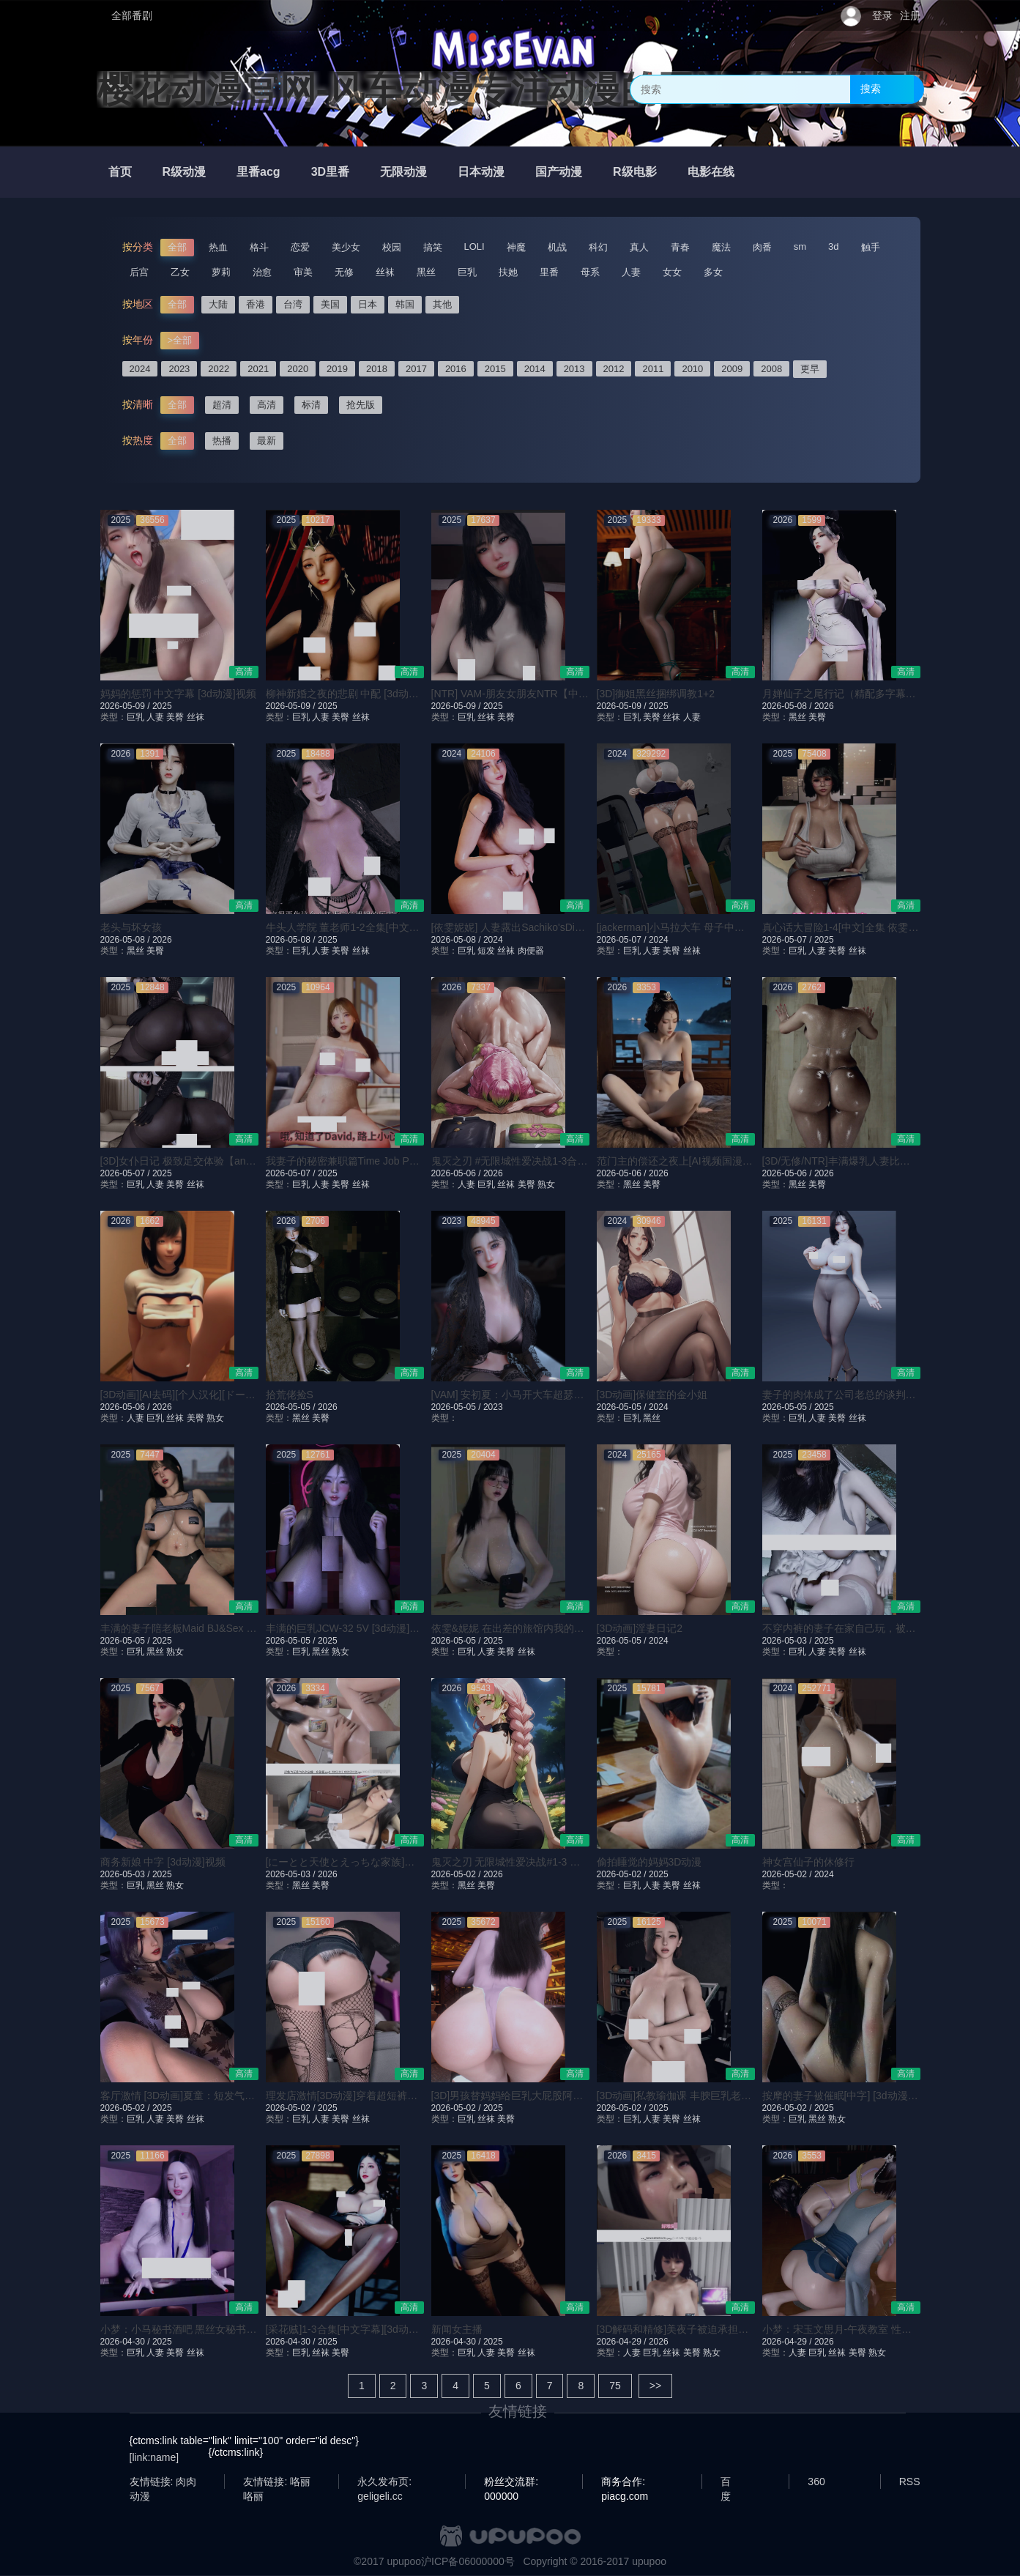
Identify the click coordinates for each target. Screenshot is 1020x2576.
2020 (297, 368)
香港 (255, 304)
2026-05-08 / (788, 706)
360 (816, 2481)
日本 (367, 304)
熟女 (546, 1184)
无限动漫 (403, 172)
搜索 (870, 88)
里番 (549, 272)
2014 (535, 368)
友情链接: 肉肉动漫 (163, 2482)
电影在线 (711, 172)
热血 (218, 247)
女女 (672, 272)
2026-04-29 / (623, 2341)
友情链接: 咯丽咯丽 (276, 2482)
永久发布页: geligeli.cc (384, 2482)
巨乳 (467, 272)
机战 (557, 247)
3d (833, 246)
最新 (266, 440)
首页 (120, 172)
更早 (809, 368)
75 (615, 2385)
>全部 (180, 340)
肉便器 (531, 951)
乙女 (180, 272)
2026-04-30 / (126, 2341)
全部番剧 (131, 15)
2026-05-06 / (457, 1173)
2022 (218, 368)
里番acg (258, 172)
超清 (221, 404)
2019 (337, 368)
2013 (574, 368)
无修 (344, 272)
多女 (713, 272)
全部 (177, 247)
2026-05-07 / (623, 940)
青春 (680, 247)
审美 (303, 272)
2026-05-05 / (292, 1407)
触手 (870, 247)
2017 (416, 368)
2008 (771, 368)
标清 (311, 404)
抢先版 (360, 404)
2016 (455, 368)
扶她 (508, 272)
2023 (179, 368)
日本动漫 (481, 172)
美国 (330, 304)
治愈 (262, 272)
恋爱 (300, 247)
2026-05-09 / (126, 706)
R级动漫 (184, 172)
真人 (639, 247)
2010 (692, 368)
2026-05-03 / (788, 1641)
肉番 (762, 247)
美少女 (346, 247)
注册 (910, 15)
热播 (221, 440)
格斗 (259, 247)
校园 (391, 247)
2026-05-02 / (457, 1874)
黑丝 (426, 272)
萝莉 (221, 272)
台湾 (292, 304)
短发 (486, 951)
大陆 (218, 304)
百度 (726, 2482)
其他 (442, 304)
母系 (590, 272)
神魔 (516, 247)
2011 (652, 368)
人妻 (631, 272)
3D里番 (330, 172)
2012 (614, 368)
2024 (140, 368)
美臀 (175, 717)
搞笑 (432, 247)
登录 (882, 15)
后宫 (139, 272)
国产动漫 (558, 172)
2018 (376, 368)
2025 (162, 706)
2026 (824, 706)
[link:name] (154, 2457)
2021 (258, 368)
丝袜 (385, 272)
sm (800, 246)
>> (655, 2385)
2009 (731, 368)
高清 (266, 404)
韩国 (404, 304)
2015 (495, 368)
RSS (909, 2481)
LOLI (474, 246)
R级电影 (635, 172)
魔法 (721, 247)
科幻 (598, 247)
